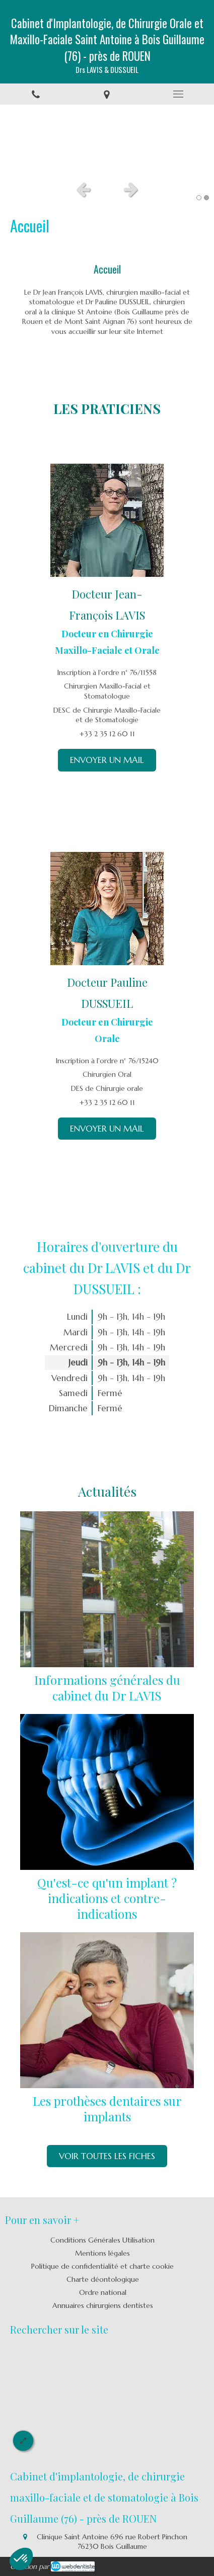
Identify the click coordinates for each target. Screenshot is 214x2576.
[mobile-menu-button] (178, 94)
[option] (107, 140)
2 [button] (206, 197)
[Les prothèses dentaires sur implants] (107, 2010)
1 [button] (198, 197)
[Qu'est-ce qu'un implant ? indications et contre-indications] (107, 1792)
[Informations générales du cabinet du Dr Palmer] (107, 1589)
